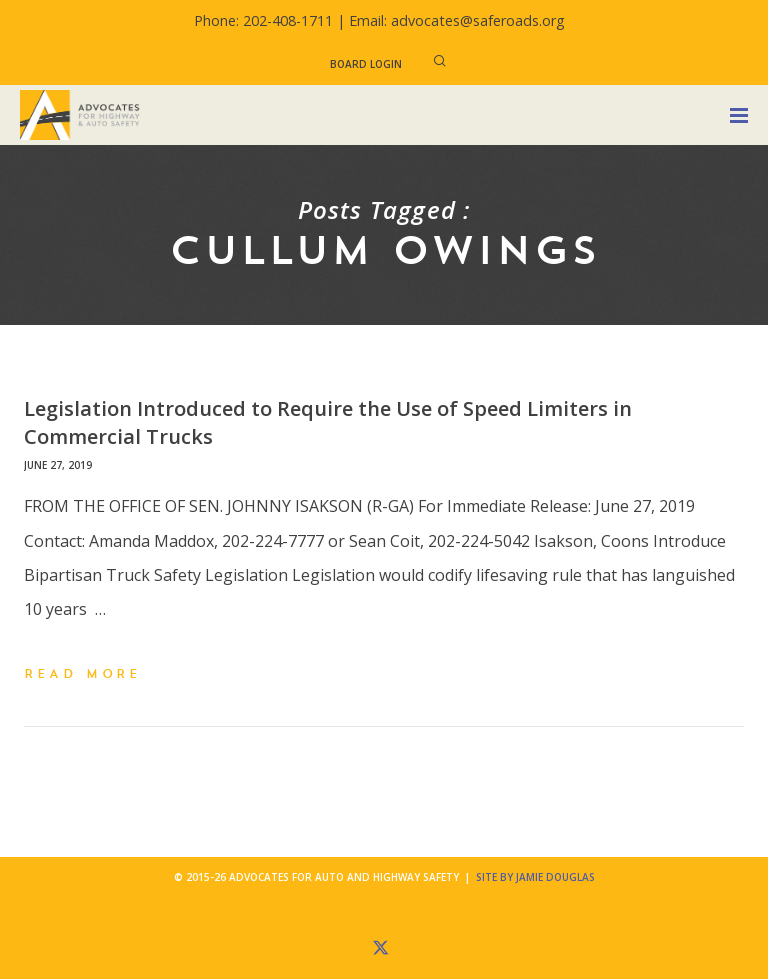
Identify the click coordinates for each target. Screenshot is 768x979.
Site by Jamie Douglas (535, 877)
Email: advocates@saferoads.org (457, 20)
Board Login (366, 64)
